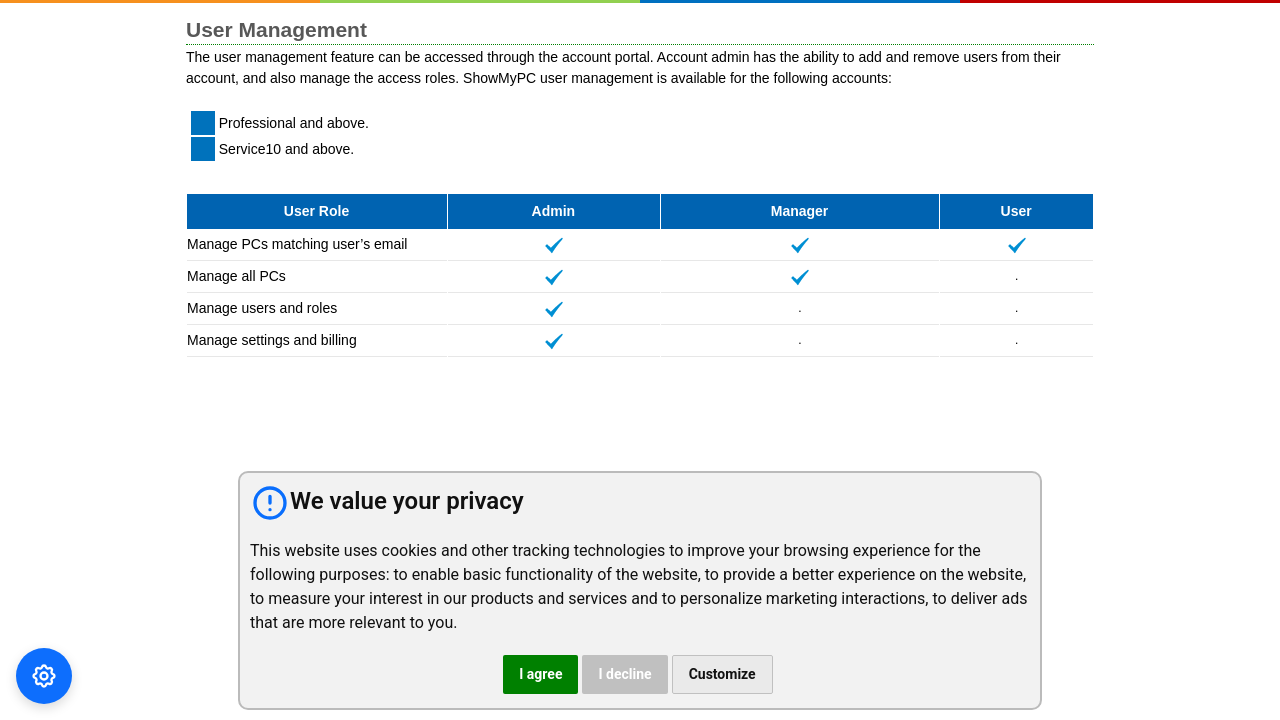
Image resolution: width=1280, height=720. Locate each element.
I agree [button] (540, 674)
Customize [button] (722, 674)
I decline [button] (624, 674)
